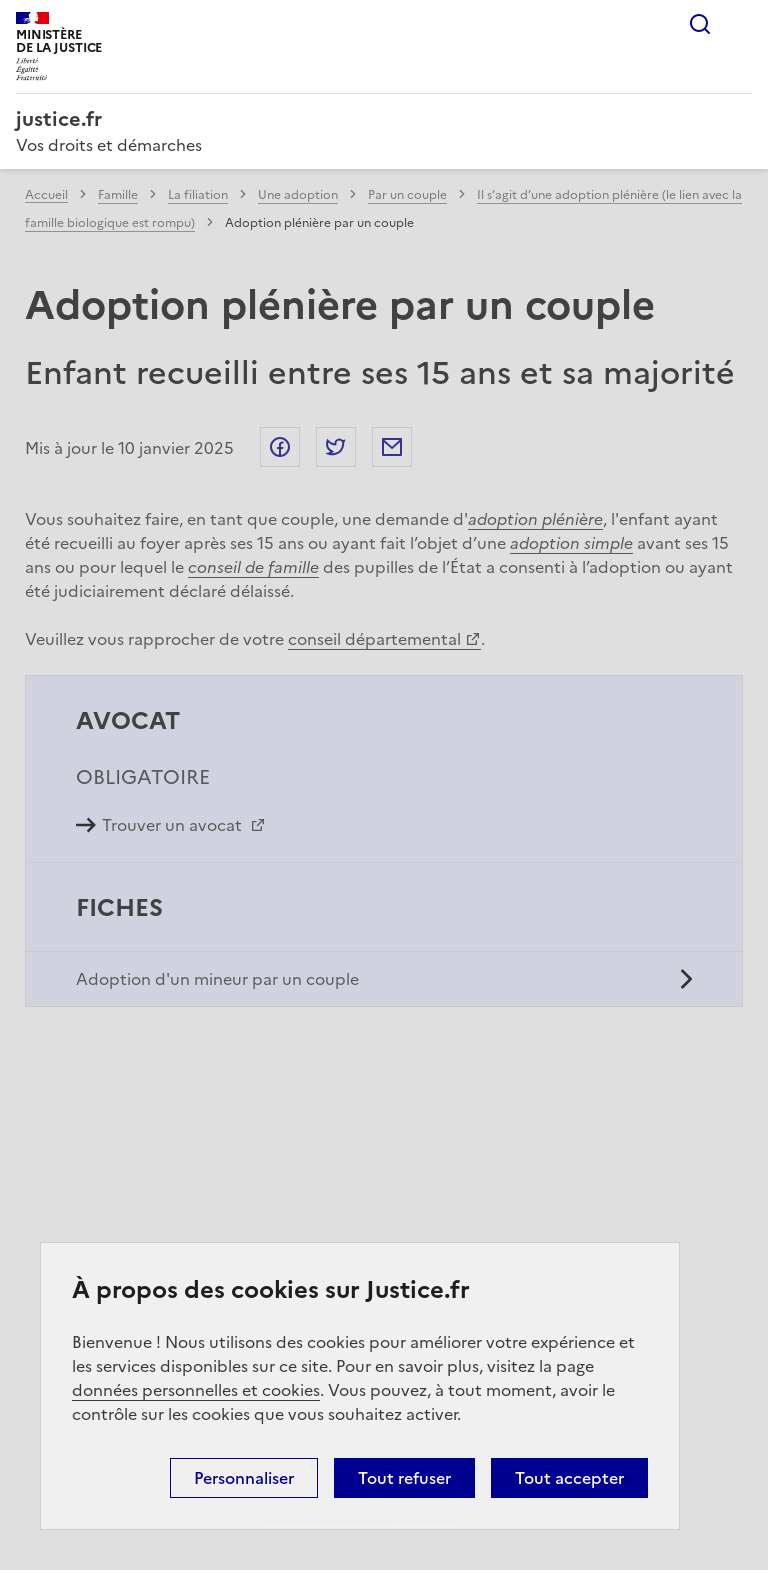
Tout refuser (404, 1478)
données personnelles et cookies (196, 1390)
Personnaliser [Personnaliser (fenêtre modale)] (244, 1478)
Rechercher (700, 24)
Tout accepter (569, 1478)
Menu (740, 24)
